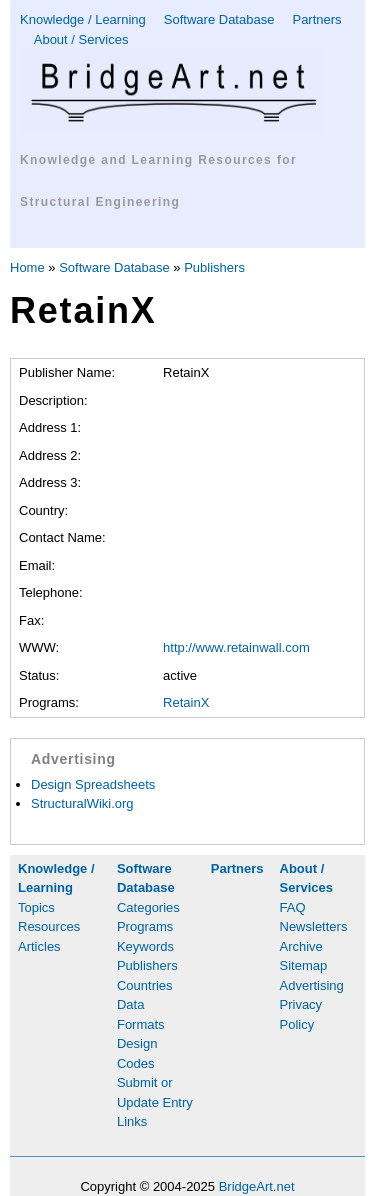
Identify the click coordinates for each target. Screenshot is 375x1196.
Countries (145, 985)
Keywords (145, 946)
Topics (36, 907)
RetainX (186, 702)
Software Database (219, 19)
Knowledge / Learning (83, 19)
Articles (39, 946)
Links (132, 1121)
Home (27, 267)
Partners (316, 19)
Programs (145, 926)
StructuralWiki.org (82, 803)
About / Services (81, 39)
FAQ (293, 907)
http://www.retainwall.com (236, 647)
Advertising (312, 985)
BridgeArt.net (257, 1186)
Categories (148, 907)
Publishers (214, 267)
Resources (49, 926)
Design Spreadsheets (93, 784)
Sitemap (304, 965)
